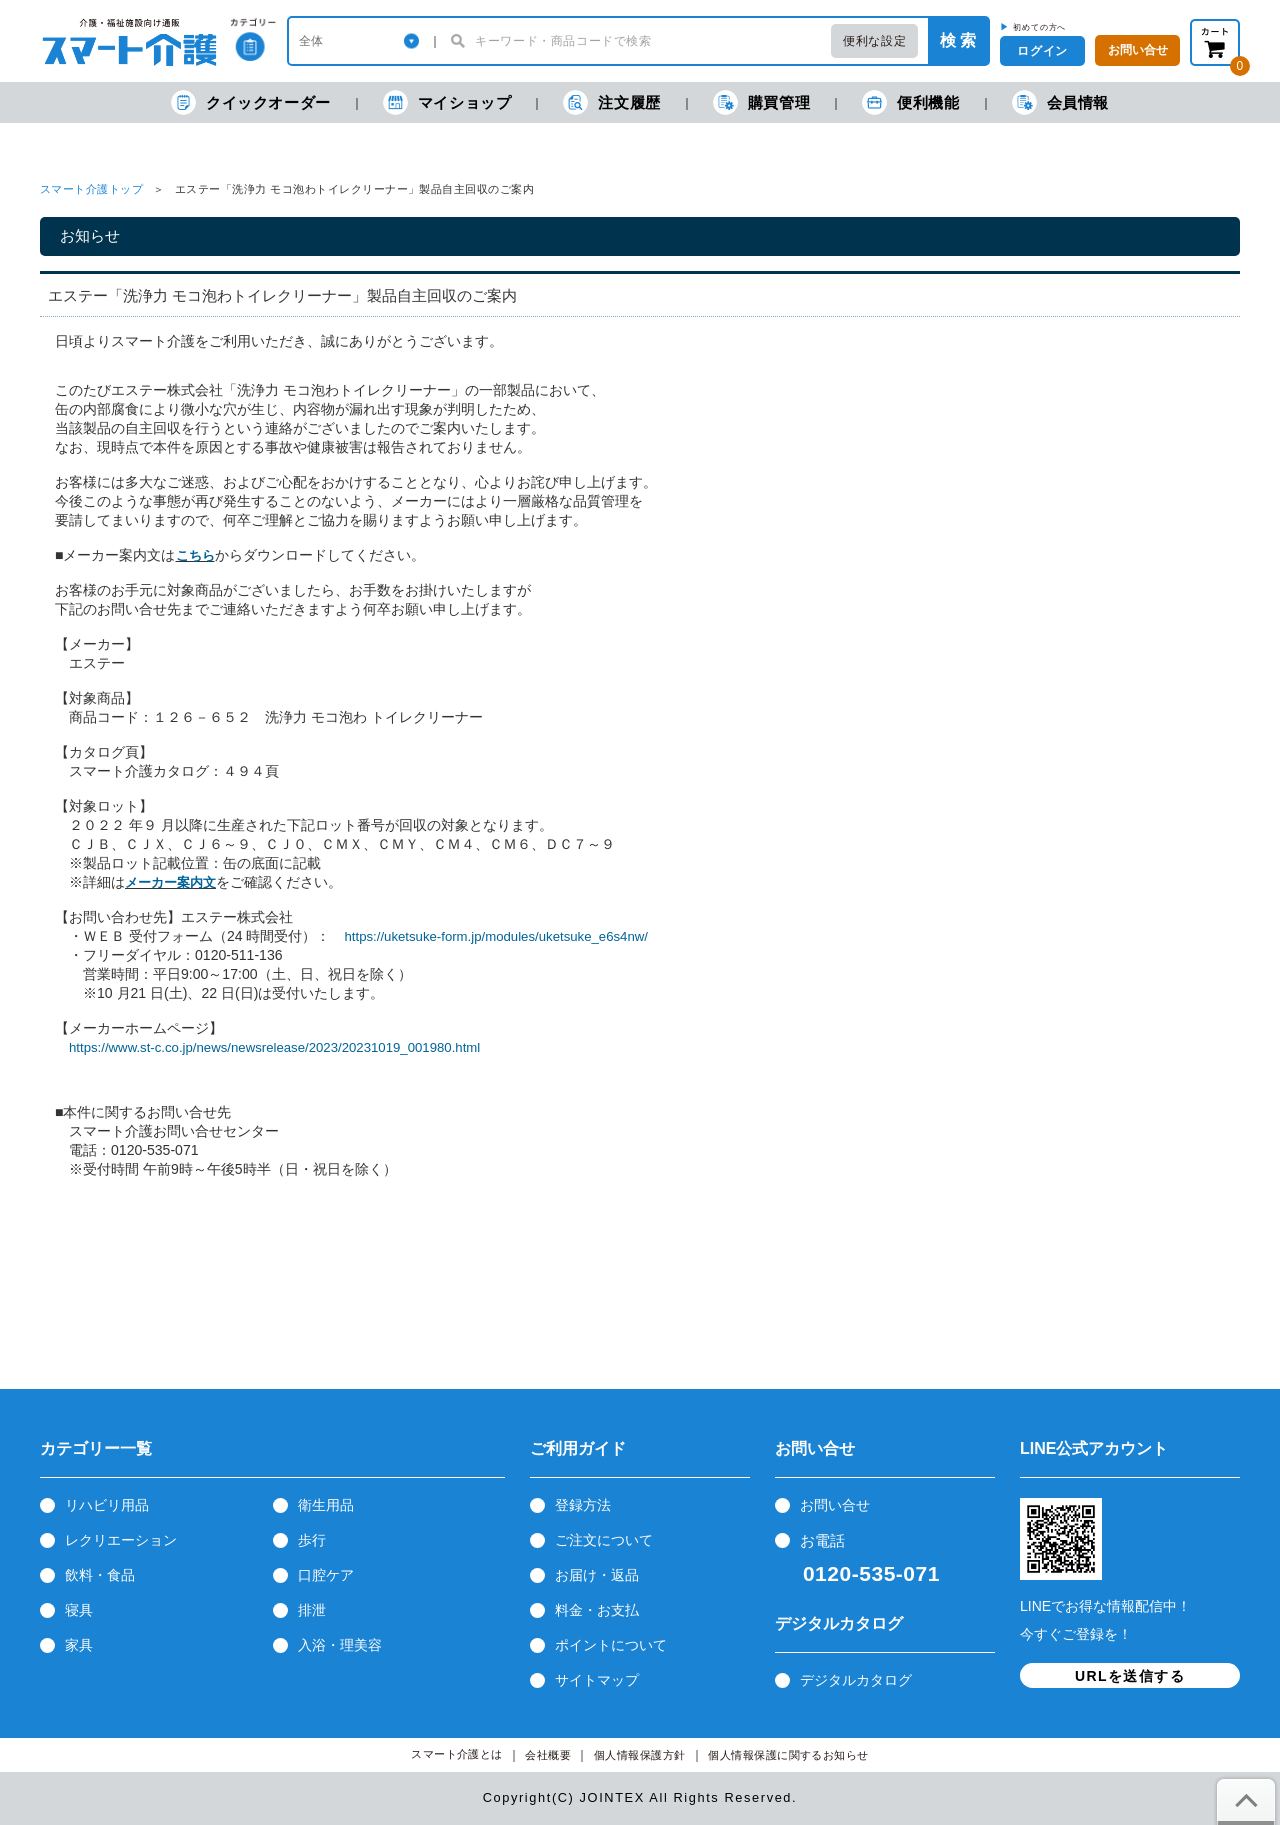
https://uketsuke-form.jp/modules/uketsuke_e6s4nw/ (495, 936)
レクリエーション (121, 1540)
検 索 (958, 40)
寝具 (79, 1610)
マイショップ (447, 102)
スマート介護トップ (91, 189)
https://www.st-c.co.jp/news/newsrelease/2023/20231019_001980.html (274, 1047)
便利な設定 (874, 41)
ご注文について (604, 1540)
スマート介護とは (457, 1754)
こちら (195, 555)
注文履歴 (611, 102)
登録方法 (583, 1505)
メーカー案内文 (170, 882)
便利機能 (910, 102)
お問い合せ (835, 1505)
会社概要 (548, 1755)
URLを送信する (1130, 1676)
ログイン (1042, 51)
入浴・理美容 (340, 1645)
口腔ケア (326, 1575)
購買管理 (761, 102)
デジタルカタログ (856, 1680)
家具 (79, 1645)
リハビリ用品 (107, 1505)
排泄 (312, 1610)
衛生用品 (326, 1505)
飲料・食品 (100, 1575)
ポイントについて (611, 1645)
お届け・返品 (597, 1575)
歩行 (312, 1540)
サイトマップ (597, 1680)
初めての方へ (1039, 27)
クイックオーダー (251, 102)
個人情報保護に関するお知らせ (788, 1755)
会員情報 (1060, 102)
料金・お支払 (597, 1610)
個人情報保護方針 (640, 1755)
